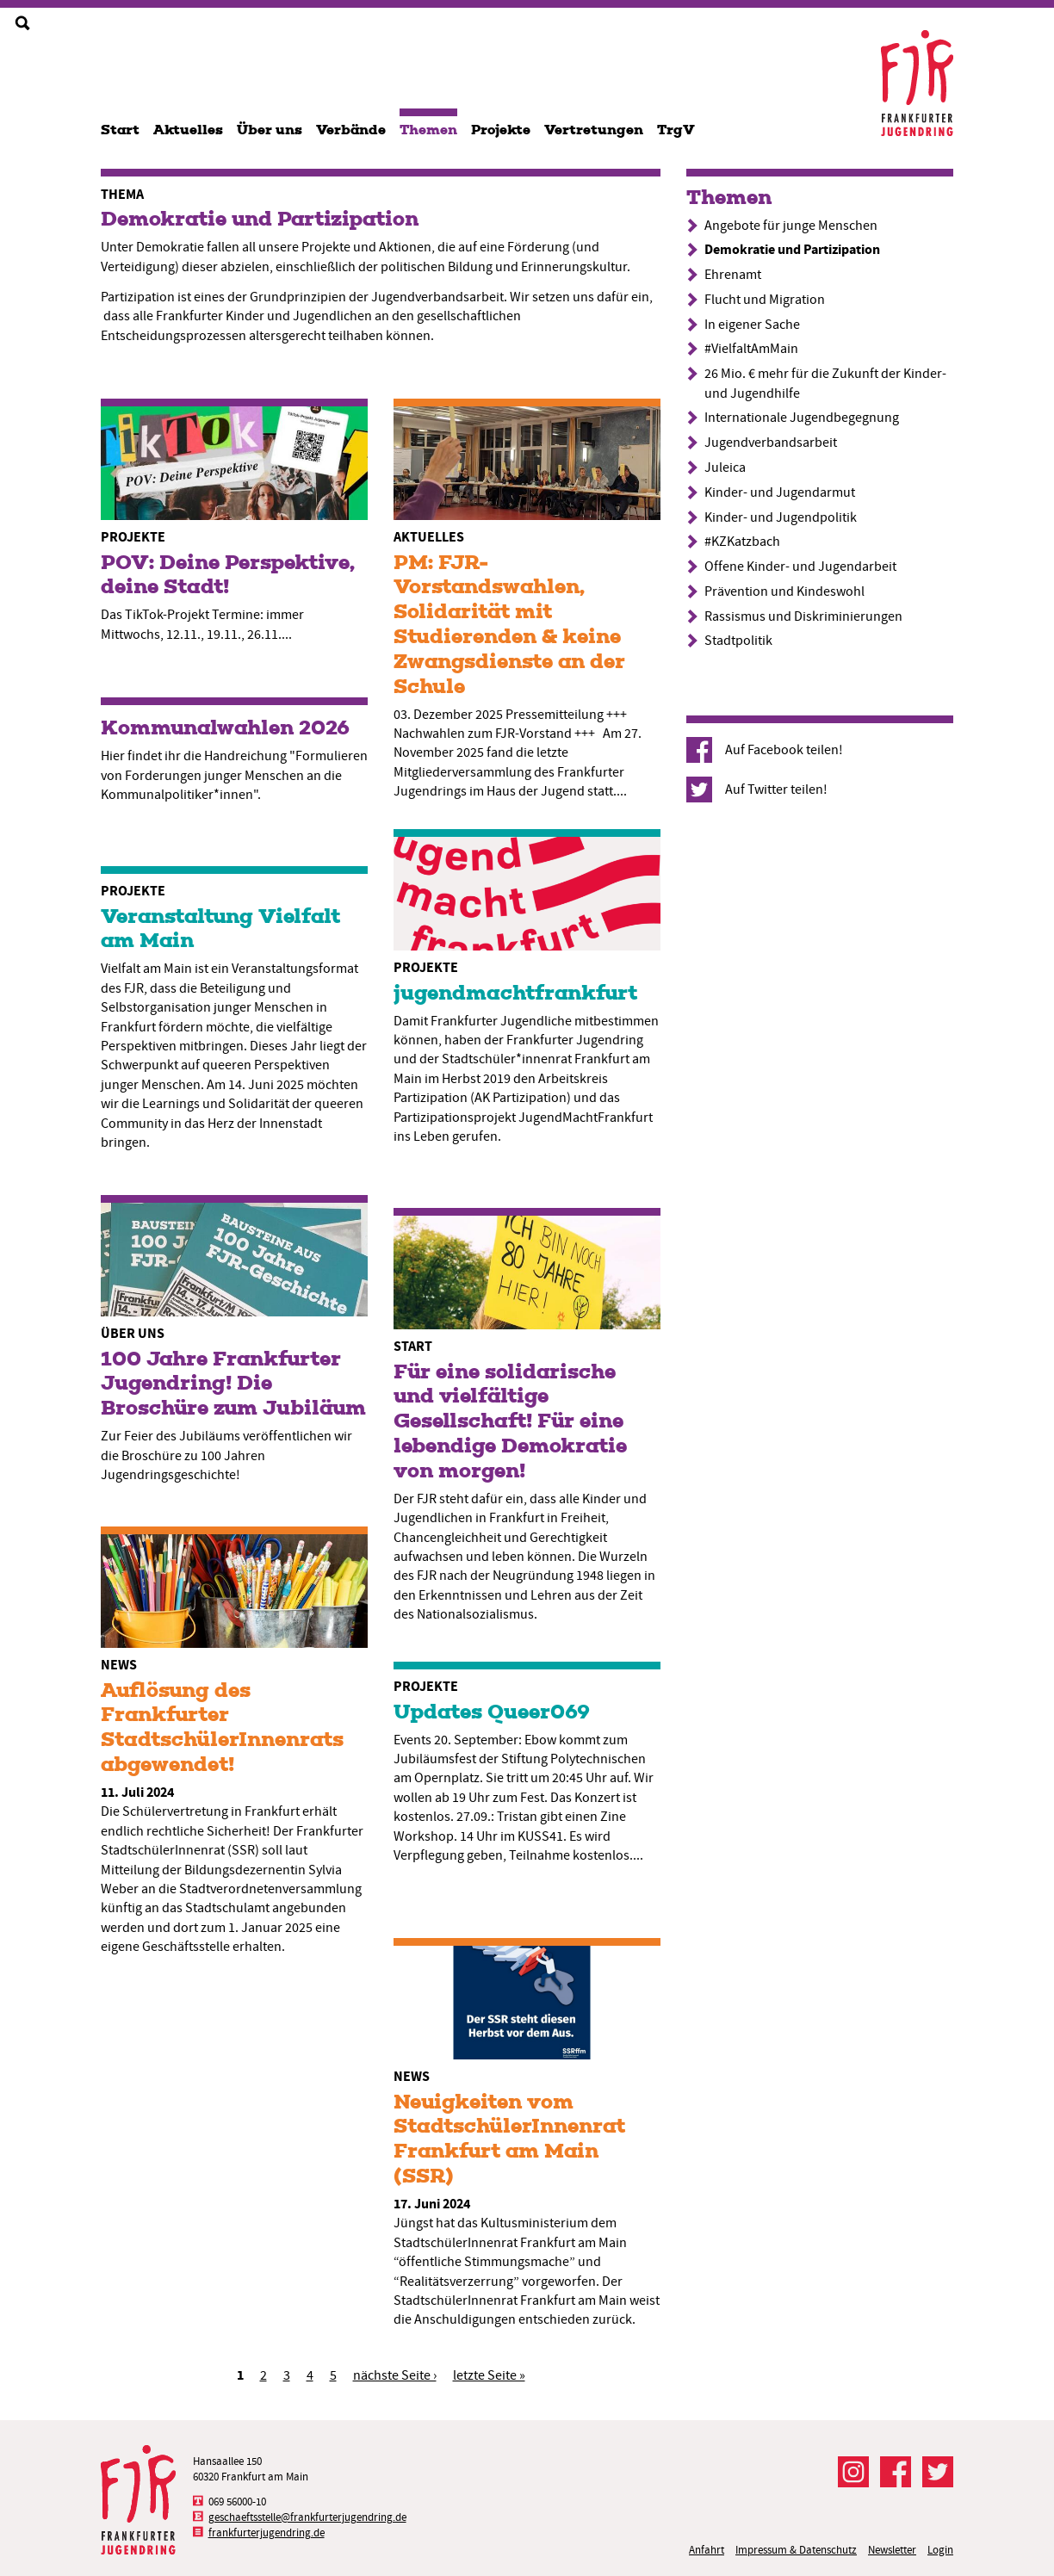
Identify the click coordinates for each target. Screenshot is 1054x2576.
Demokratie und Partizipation (792, 249)
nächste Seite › (395, 2375)
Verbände (351, 129)
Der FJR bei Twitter (937, 2471)
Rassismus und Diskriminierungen (803, 616)
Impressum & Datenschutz (796, 2549)
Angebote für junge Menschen (790, 225)
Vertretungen (593, 129)
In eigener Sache (752, 324)
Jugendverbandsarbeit (770, 442)
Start (120, 129)
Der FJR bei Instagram (853, 2471)
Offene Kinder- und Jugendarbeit (800, 566)
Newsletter (892, 2549)
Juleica (725, 467)
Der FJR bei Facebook (895, 2471)
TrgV (676, 129)
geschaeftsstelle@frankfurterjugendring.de (307, 2517)
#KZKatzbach (742, 541)
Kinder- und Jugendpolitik (780, 517)
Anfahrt (706, 2549)
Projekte (500, 129)
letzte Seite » (489, 2375)
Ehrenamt (732, 274)
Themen (428, 129)
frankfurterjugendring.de (266, 2532)
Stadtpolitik (738, 640)
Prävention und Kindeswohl (784, 591)
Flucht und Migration (764, 299)
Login (940, 2549)
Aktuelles (188, 129)
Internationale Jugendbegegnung (801, 417)
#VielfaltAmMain (751, 348)
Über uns (269, 129)
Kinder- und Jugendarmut (779, 492)
